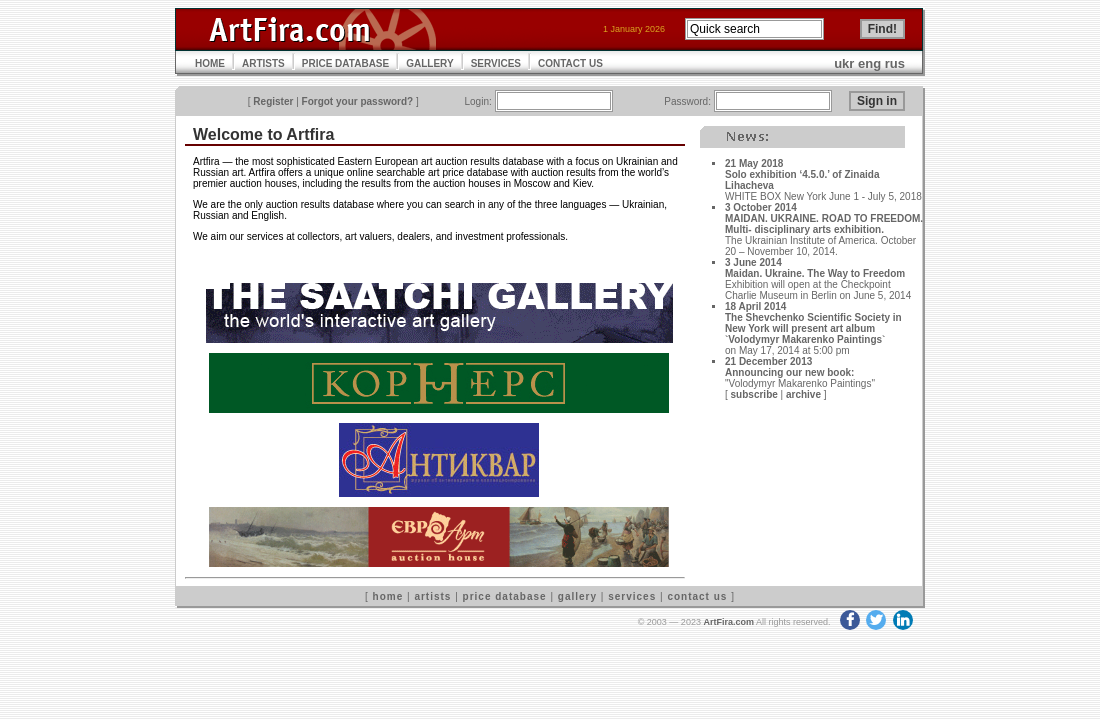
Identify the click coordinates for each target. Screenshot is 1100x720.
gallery (577, 596)
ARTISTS (263, 63)
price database (505, 596)
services (632, 596)
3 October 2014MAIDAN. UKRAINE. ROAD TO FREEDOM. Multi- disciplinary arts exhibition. (824, 218)
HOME (210, 63)
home (388, 596)
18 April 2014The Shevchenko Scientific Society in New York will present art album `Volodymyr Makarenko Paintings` (813, 323)
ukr (844, 63)
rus (895, 63)
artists (432, 596)
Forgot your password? (358, 101)
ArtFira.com (728, 622)
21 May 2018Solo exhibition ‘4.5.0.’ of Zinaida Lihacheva (802, 174)
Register (273, 101)
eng (869, 63)
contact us (697, 596)
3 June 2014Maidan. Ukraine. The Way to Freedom (815, 268)
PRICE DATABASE (345, 63)
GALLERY (429, 63)
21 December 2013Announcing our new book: (789, 367)
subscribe (754, 394)
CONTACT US (570, 63)
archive (803, 394)
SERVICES (496, 63)
